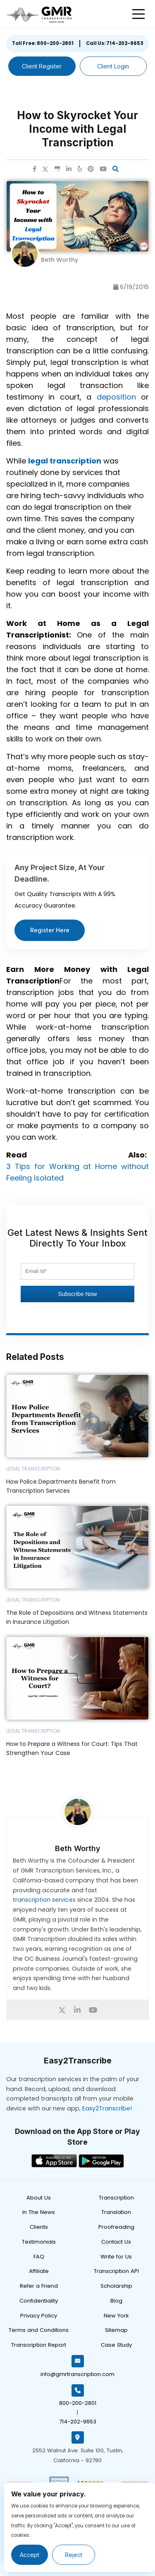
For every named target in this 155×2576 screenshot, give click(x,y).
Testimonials (39, 2242)
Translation (116, 2212)
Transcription (116, 2198)
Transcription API (116, 2271)
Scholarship (116, 2286)
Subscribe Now (77, 1294)
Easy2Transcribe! (107, 2108)
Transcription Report (38, 2345)
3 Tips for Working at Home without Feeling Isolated (77, 1172)
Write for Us (116, 2257)
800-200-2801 (77, 2403)
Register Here (49, 930)
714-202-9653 (77, 2421)
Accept (29, 2554)
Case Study (116, 2345)
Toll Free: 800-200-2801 (43, 43)
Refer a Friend (39, 2286)
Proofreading (116, 2227)
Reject (73, 2554)
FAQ (38, 2257)
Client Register (42, 66)
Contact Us (116, 2242)
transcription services (44, 1900)
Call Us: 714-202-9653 (114, 43)
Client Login (113, 66)
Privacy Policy (38, 2316)
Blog (116, 2301)
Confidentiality (38, 2301)
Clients (39, 2227)
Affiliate (39, 2271)
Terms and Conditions (39, 2330)
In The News (38, 2212)
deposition (116, 397)
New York (116, 2316)
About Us (38, 2198)
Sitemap (116, 2330)
